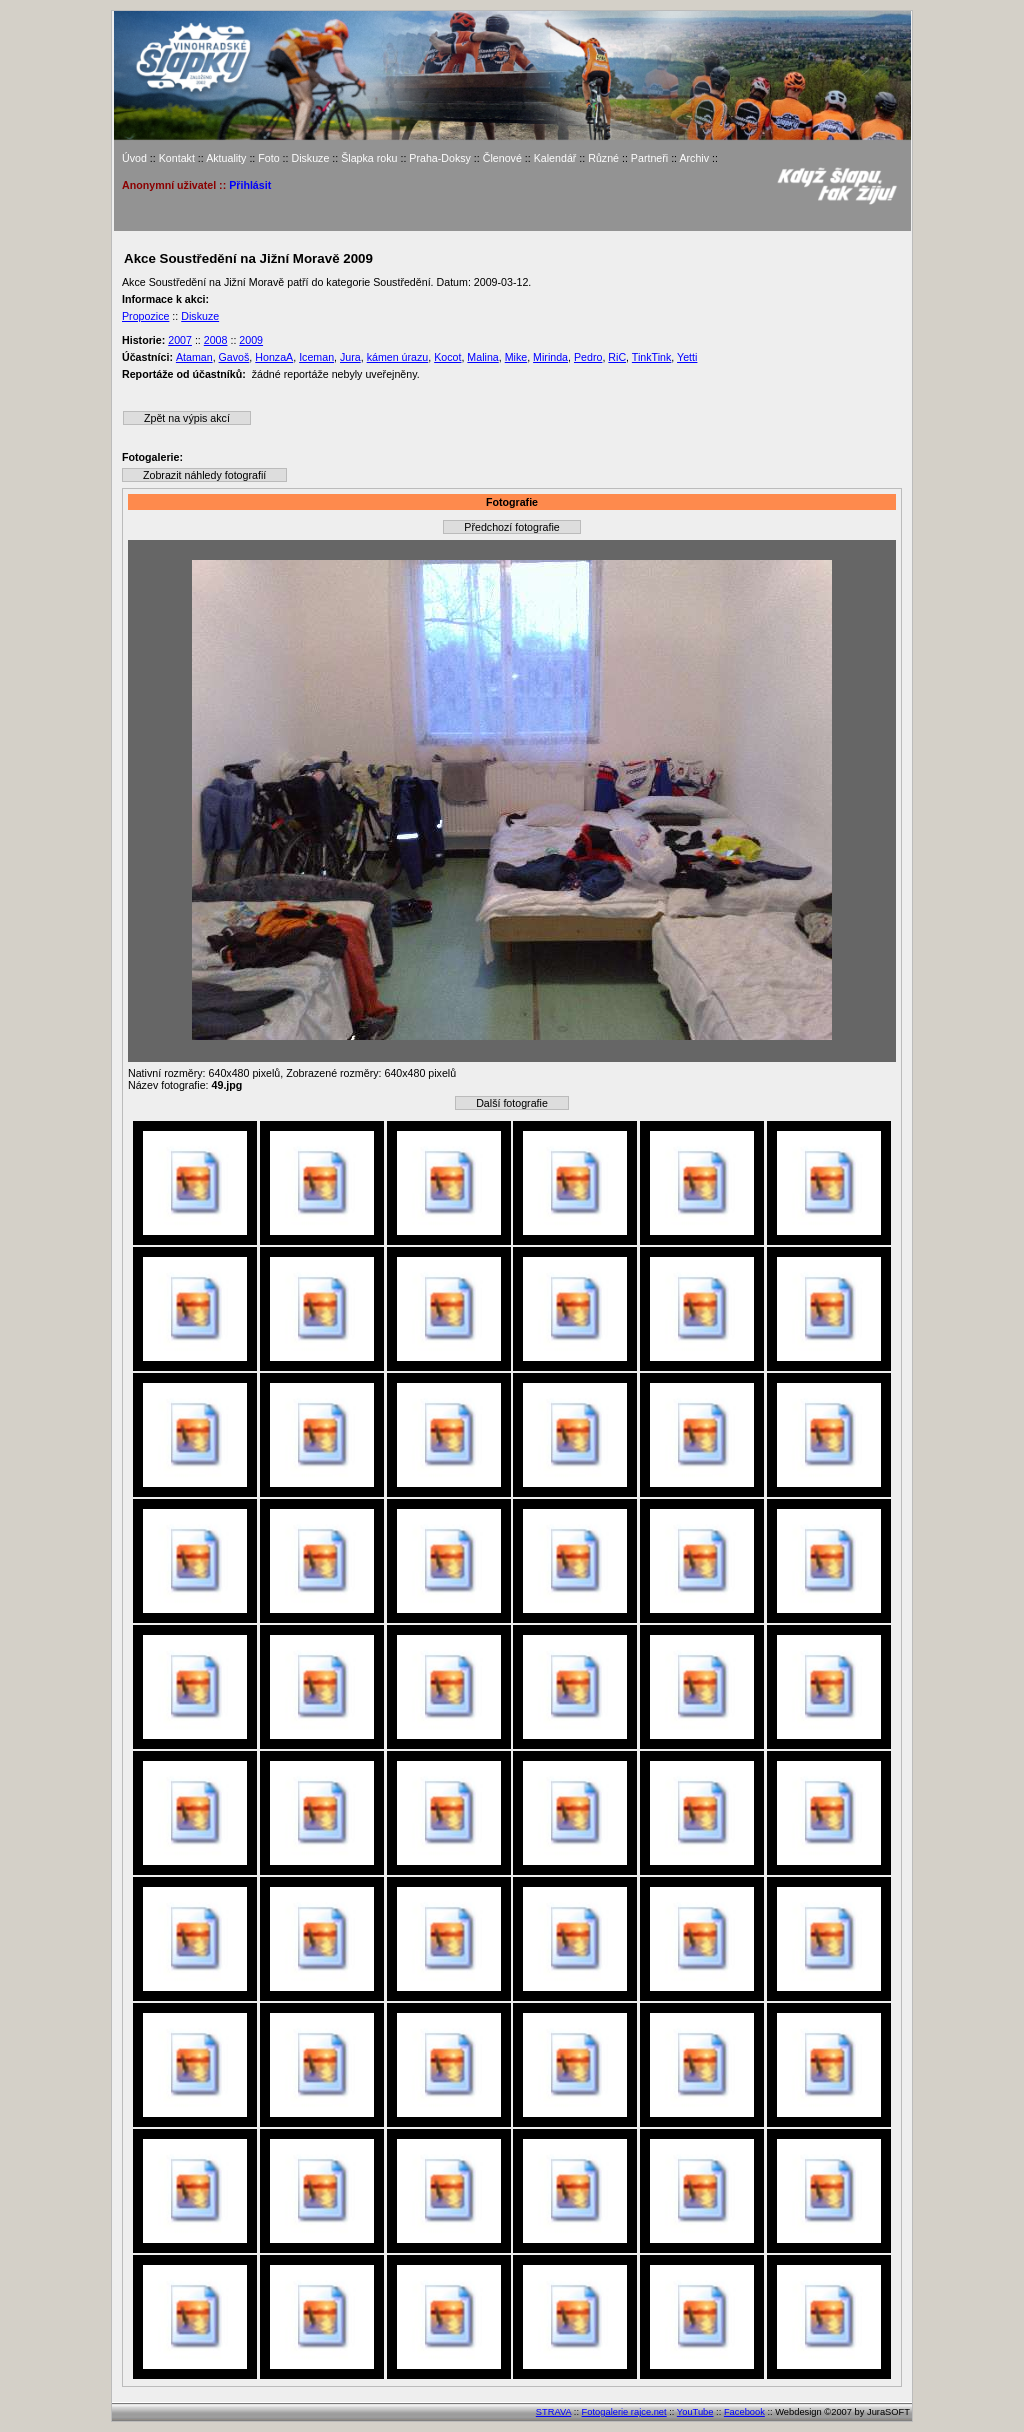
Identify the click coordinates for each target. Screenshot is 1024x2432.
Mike (516, 357)
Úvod (134, 158)
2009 (251, 340)
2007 (180, 340)
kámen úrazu (398, 357)
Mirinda (550, 357)
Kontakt (177, 158)
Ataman (194, 357)
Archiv (694, 158)
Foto (268, 158)
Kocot (447, 357)
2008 (216, 340)
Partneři (649, 158)
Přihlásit (250, 185)
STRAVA (553, 2412)
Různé (603, 158)
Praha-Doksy (440, 158)
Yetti (687, 357)
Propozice (145, 316)
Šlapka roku (369, 158)
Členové (502, 158)
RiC (617, 357)
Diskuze (310, 158)
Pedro (588, 357)
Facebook (744, 2412)
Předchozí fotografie (511, 527)
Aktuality (226, 158)
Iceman (316, 357)
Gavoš (234, 357)
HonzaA (274, 357)
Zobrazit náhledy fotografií (204, 475)
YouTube (695, 2412)
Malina (482, 357)
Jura (350, 357)
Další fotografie (512, 1103)
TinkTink (651, 357)
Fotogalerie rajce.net (624, 2412)
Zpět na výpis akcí (187, 418)
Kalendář (555, 158)
